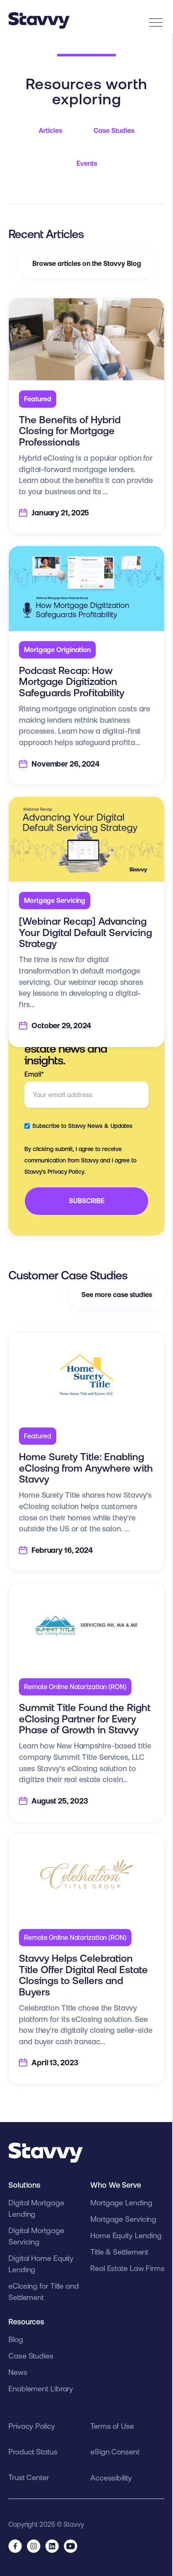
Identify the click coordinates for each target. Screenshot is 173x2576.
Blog (15, 2339)
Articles (50, 130)
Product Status (33, 2451)
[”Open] (156, 24)
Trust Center (28, 2477)
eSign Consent (114, 2451)
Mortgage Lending (121, 2202)
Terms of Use (112, 2426)
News (17, 2372)
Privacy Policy (31, 2426)
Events (86, 163)
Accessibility (111, 2477)
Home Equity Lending (126, 2235)
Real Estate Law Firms (127, 2268)
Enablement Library (40, 2388)
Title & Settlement (119, 2251)
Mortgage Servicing (123, 2219)
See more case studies (116, 1294)
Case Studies (114, 130)
